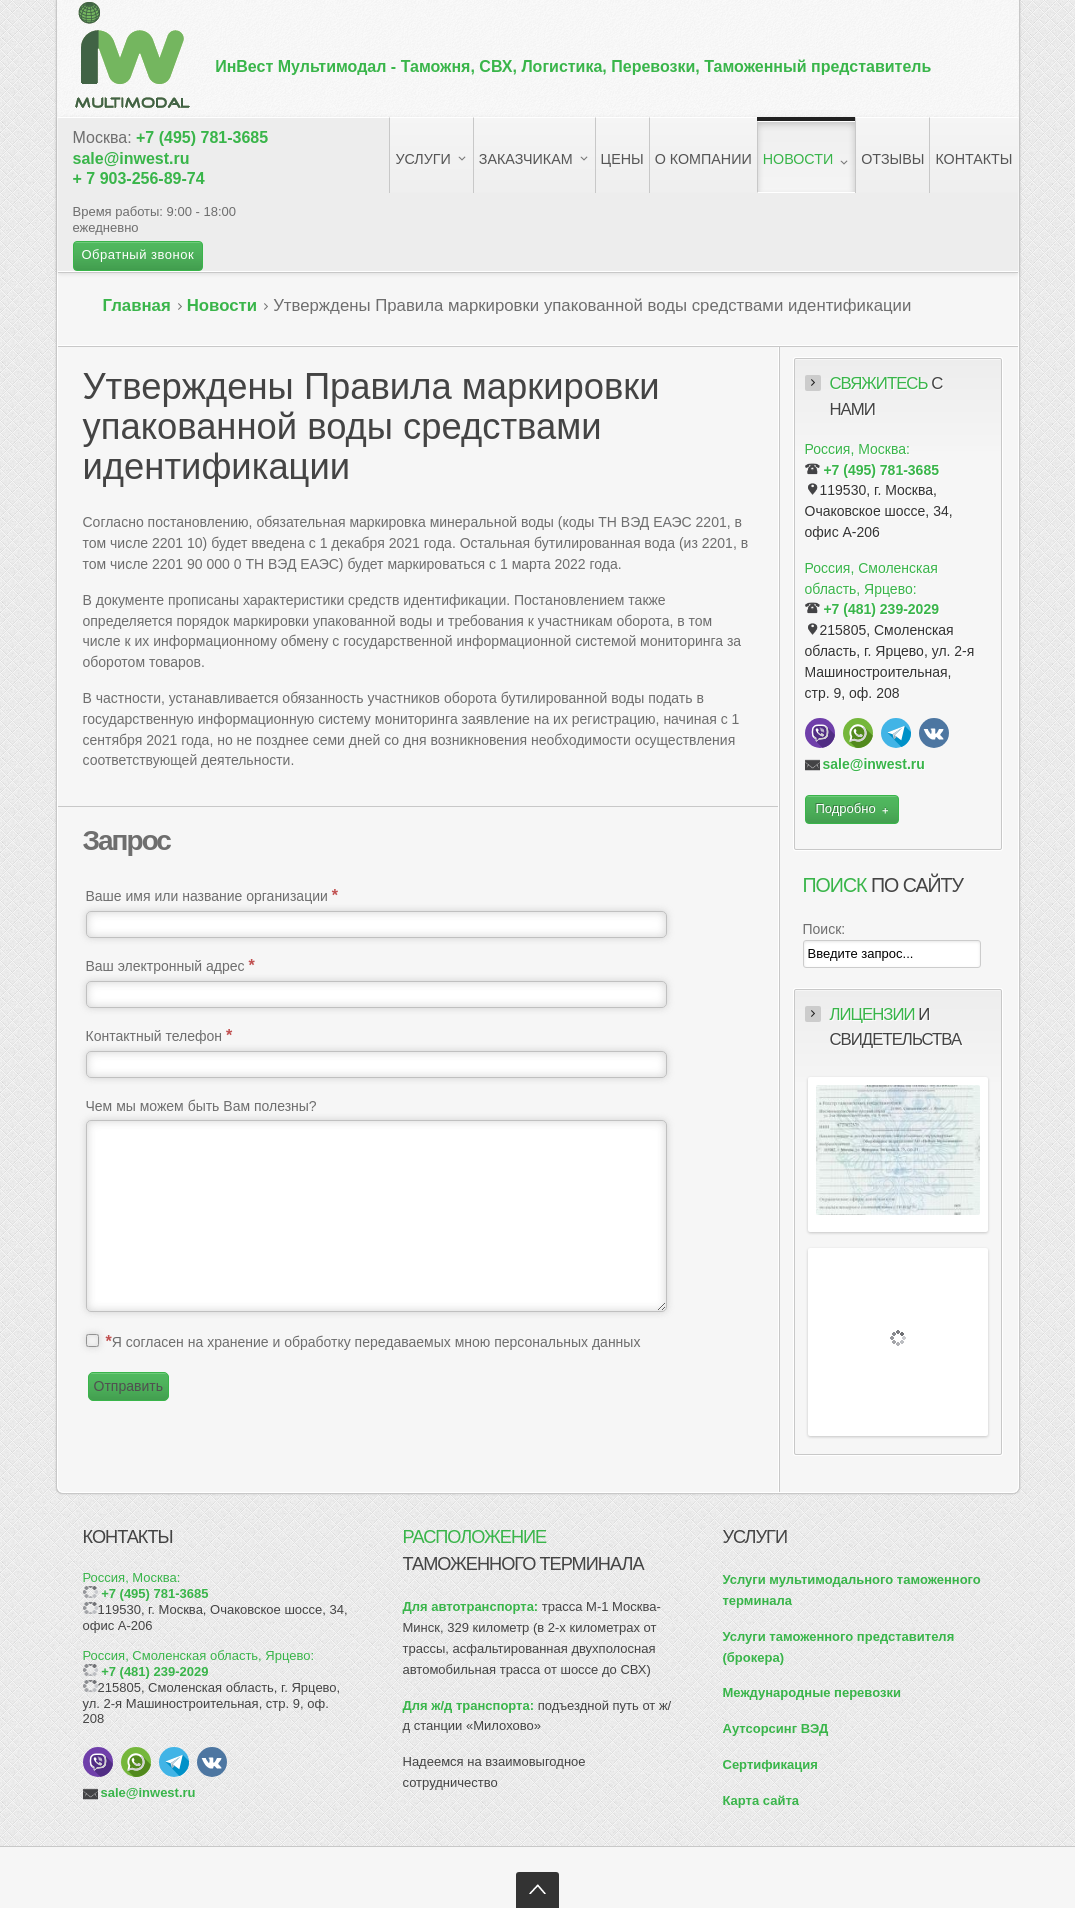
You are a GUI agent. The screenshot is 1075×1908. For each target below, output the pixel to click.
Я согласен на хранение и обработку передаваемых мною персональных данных (372, 1342)
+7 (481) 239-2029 (881, 609)
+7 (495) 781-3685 (202, 137)
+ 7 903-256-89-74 (139, 178)
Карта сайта (761, 1800)
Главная (137, 305)
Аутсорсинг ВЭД (776, 1728)
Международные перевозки (812, 1692)
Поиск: (824, 929)
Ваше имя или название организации (212, 895)
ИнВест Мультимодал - (573, 66)
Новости (222, 305)
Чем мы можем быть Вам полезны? (201, 1106)
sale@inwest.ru (131, 158)
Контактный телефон (159, 1035)
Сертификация (770, 1764)
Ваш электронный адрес (170, 965)
